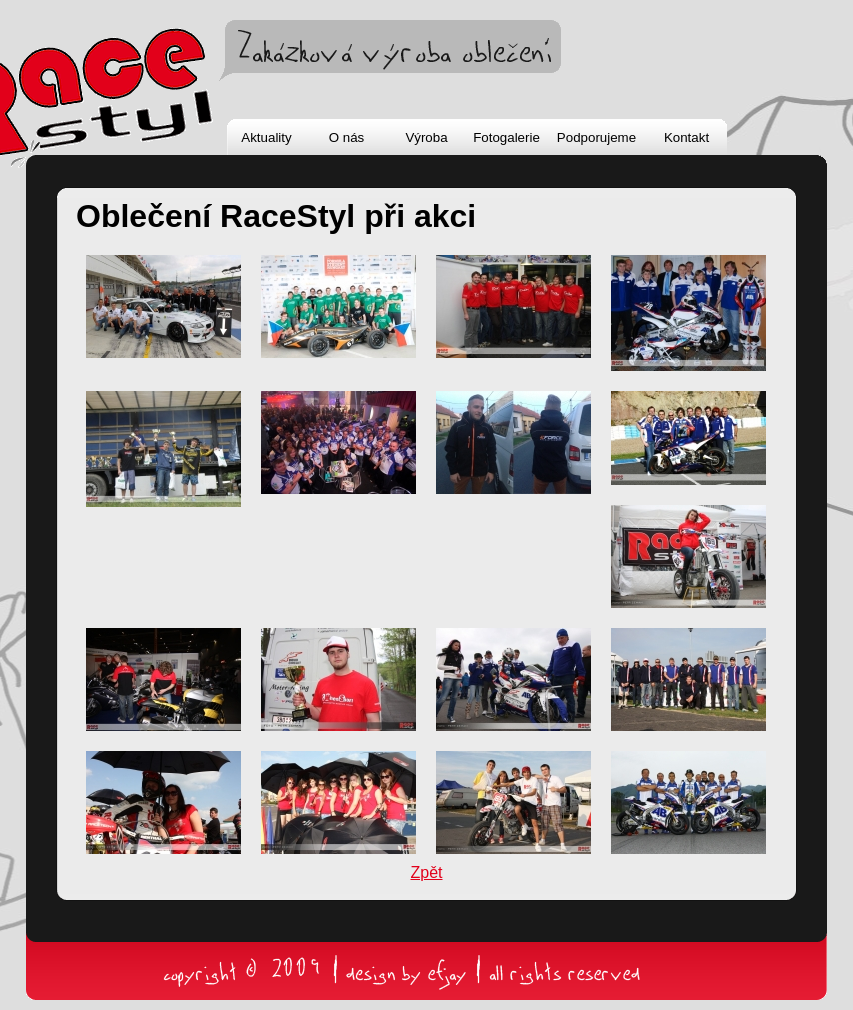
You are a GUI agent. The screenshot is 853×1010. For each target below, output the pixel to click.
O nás (347, 137)
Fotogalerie (506, 137)
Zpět (426, 872)
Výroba (426, 137)
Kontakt (686, 137)
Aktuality (266, 137)
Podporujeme (596, 137)
